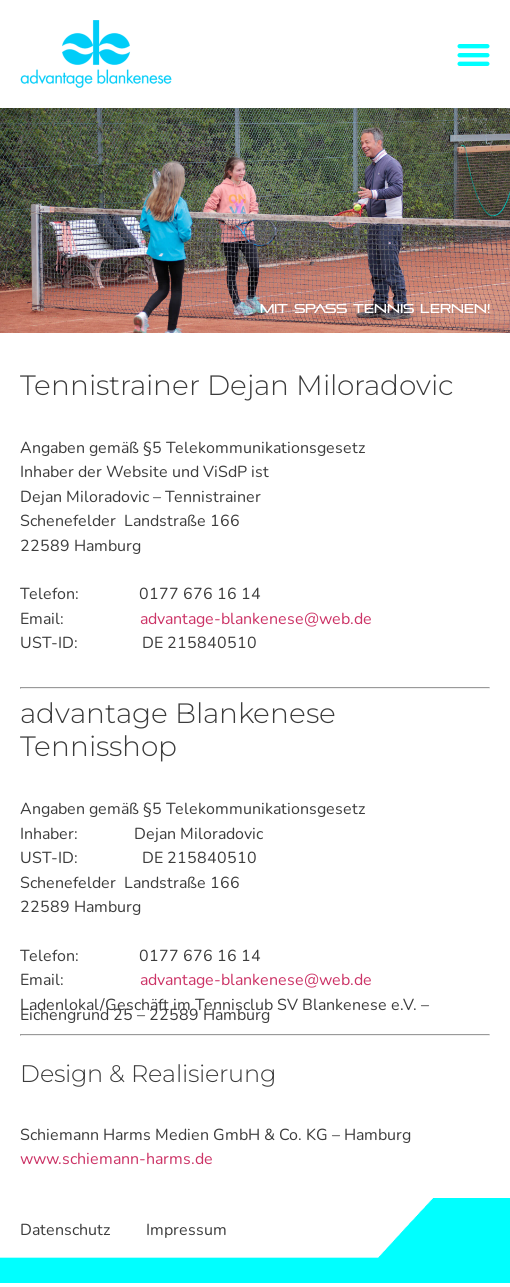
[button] (474, 54)
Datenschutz (65, 1230)
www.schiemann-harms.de (116, 1159)
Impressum (186, 1230)
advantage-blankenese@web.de (256, 619)
